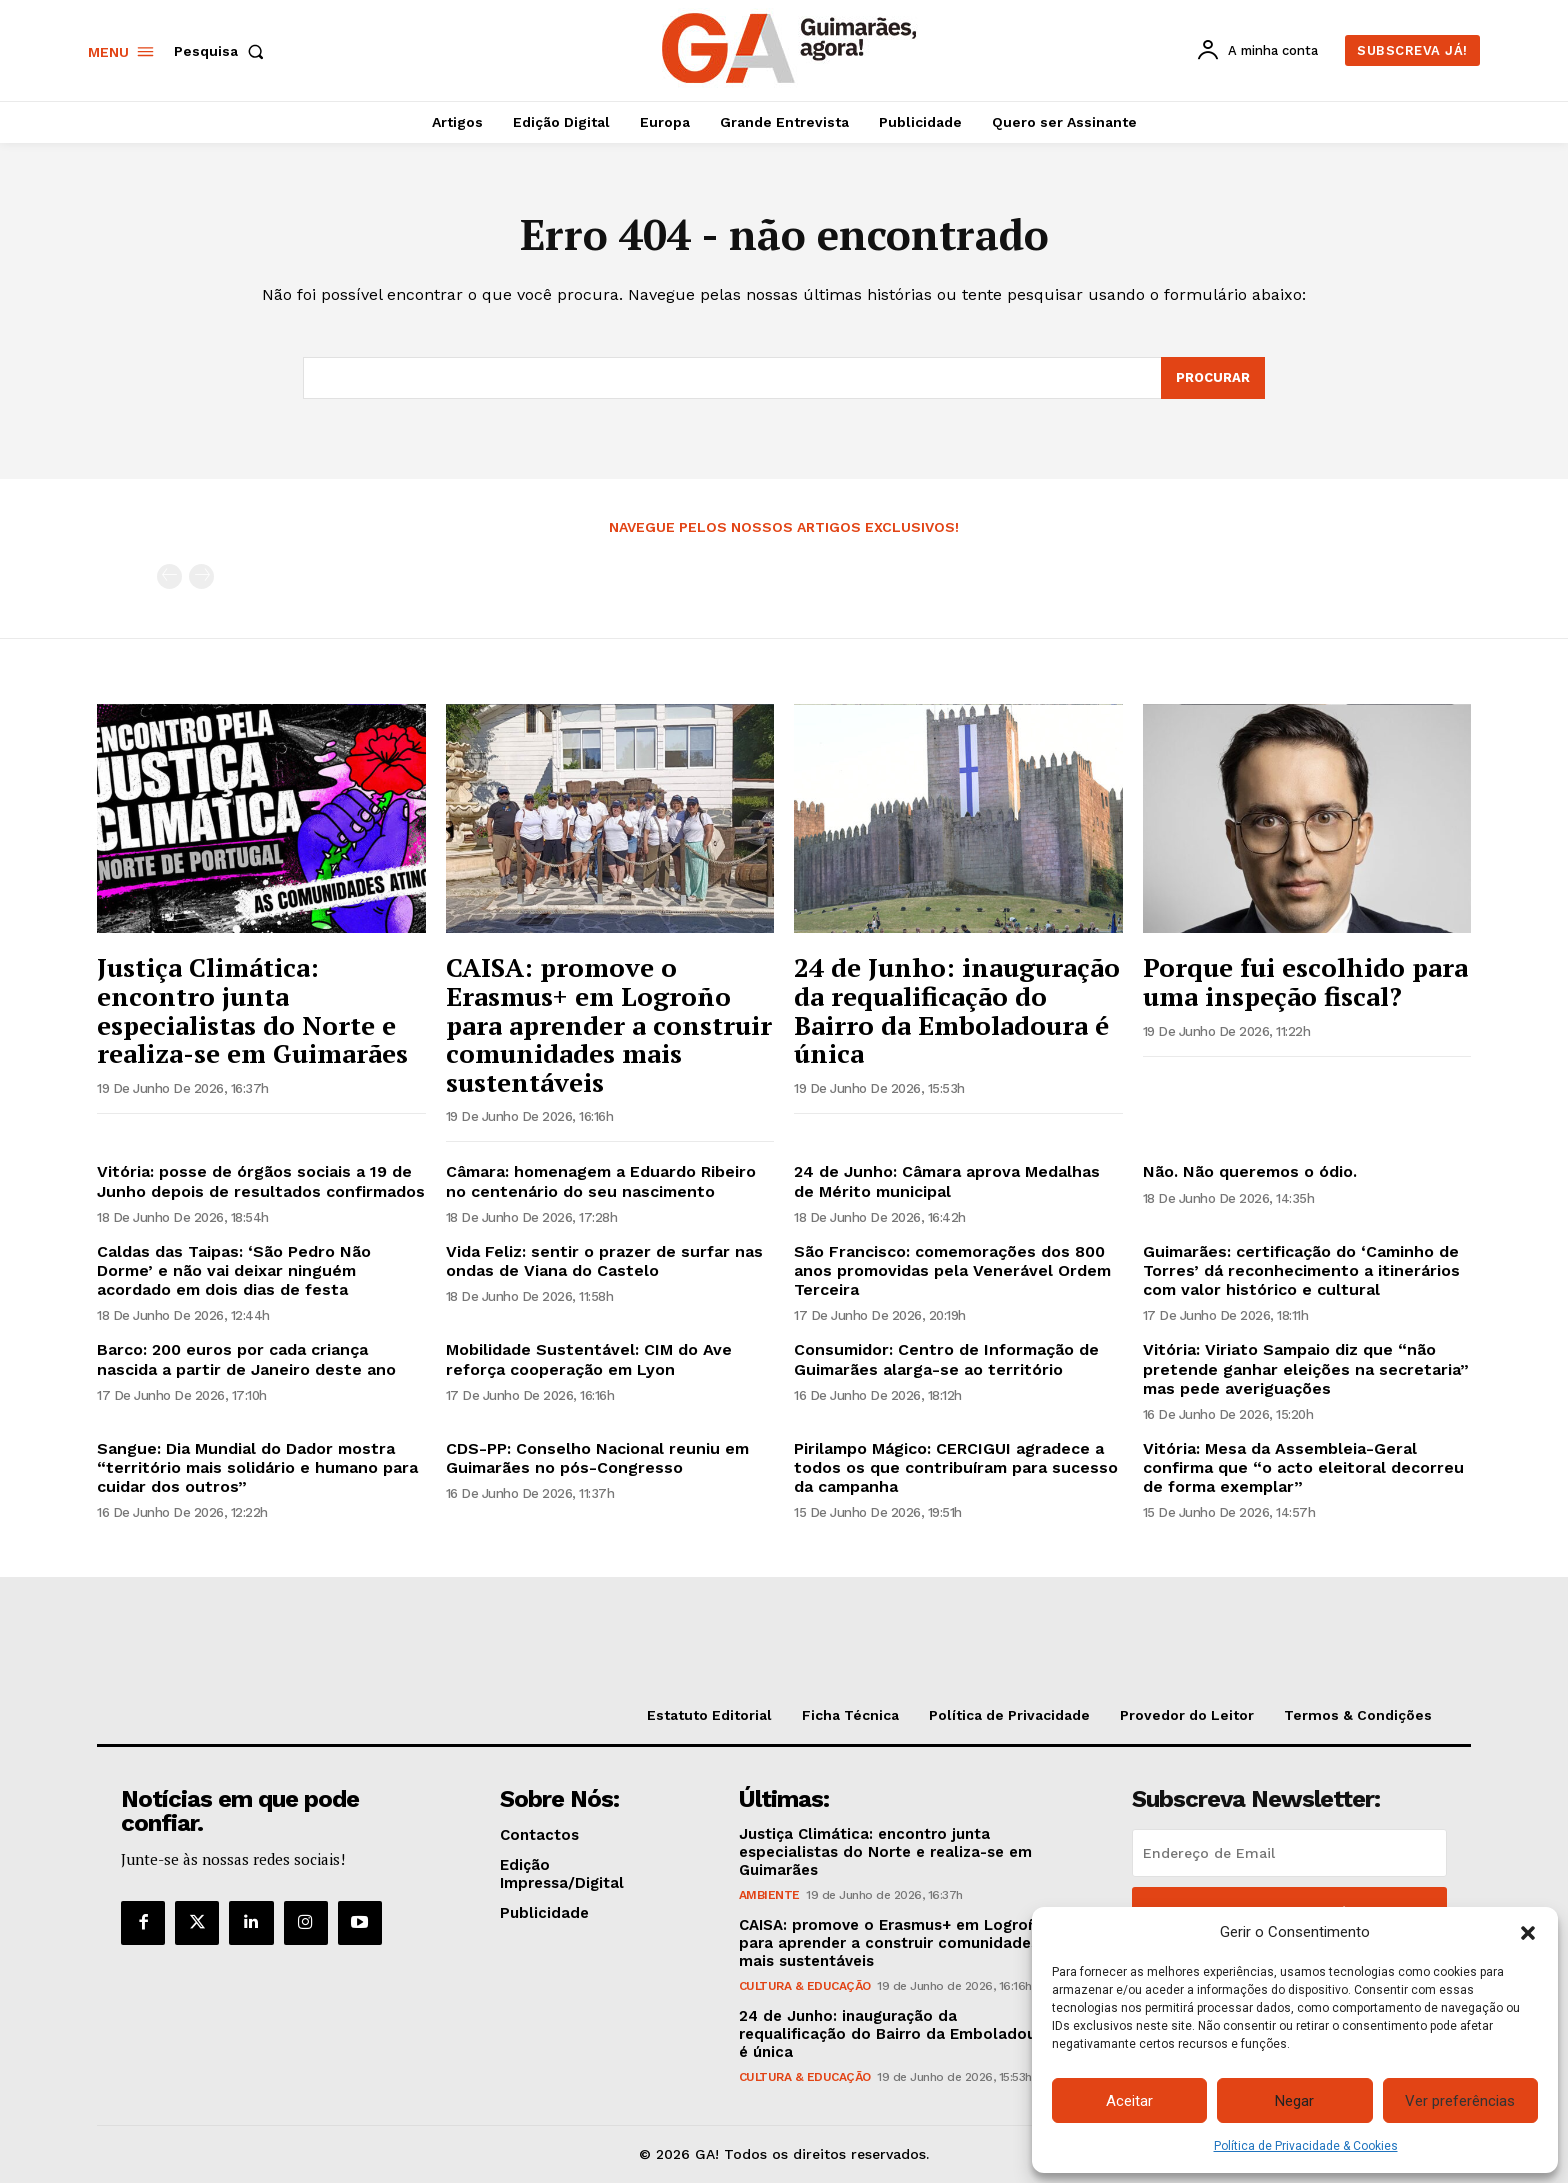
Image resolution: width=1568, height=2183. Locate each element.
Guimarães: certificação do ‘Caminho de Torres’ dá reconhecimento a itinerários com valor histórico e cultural (1301, 1270)
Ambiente (769, 1895)
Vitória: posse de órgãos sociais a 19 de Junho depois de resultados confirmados (261, 1181)
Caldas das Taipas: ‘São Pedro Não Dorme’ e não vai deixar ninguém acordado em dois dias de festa (234, 1270)
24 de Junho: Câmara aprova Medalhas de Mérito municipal (947, 1181)
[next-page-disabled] (201, 576)
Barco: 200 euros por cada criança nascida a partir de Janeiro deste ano (246, 1359)
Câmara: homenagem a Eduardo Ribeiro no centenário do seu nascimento (601, 1181)
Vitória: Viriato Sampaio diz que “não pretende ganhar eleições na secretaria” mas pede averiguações (1306, 1368)
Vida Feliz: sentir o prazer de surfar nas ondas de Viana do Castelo (604, 1261)
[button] (1528, 1933)
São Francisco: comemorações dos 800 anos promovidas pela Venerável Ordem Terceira (952, 1270)
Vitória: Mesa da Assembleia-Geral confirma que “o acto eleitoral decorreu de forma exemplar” (1303, 1467)
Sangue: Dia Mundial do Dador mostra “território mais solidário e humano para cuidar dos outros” (257, 1467)
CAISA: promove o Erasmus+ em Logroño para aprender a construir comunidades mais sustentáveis (609, 1024)
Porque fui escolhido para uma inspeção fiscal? (1305, 981)
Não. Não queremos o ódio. (1250, 1171)
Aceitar (1129, 2101)
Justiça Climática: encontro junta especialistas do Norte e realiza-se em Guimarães (252, 1010)
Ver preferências (1460, 2101)
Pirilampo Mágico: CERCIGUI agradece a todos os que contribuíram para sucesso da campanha (956, 1467)
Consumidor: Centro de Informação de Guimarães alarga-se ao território (946, 1359)
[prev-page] (169, 576)
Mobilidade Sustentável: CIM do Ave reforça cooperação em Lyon (589, 1359)
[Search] (1213, 378)
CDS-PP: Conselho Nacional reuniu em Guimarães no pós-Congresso (597, 1458)
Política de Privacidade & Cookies (1306, 2146)
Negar (1294, 2101)
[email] (1289, 1853)
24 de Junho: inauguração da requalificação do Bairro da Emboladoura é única (957, 1010)
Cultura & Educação (805, 1986)
